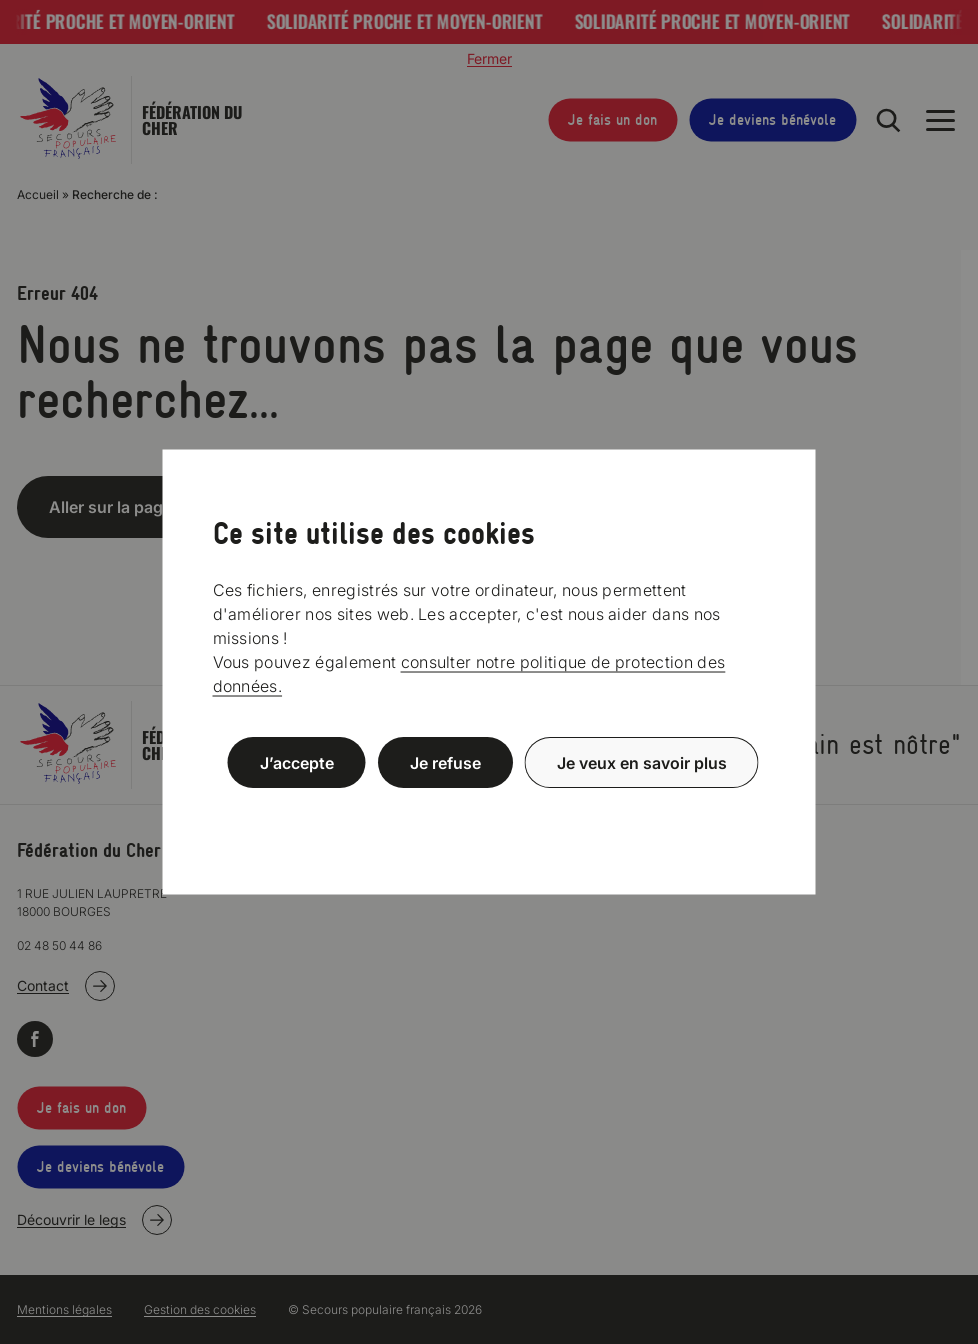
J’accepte (297, 763)
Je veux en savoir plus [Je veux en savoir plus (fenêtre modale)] (642, 763)
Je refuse (445, 763)
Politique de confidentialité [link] (489, 810)
